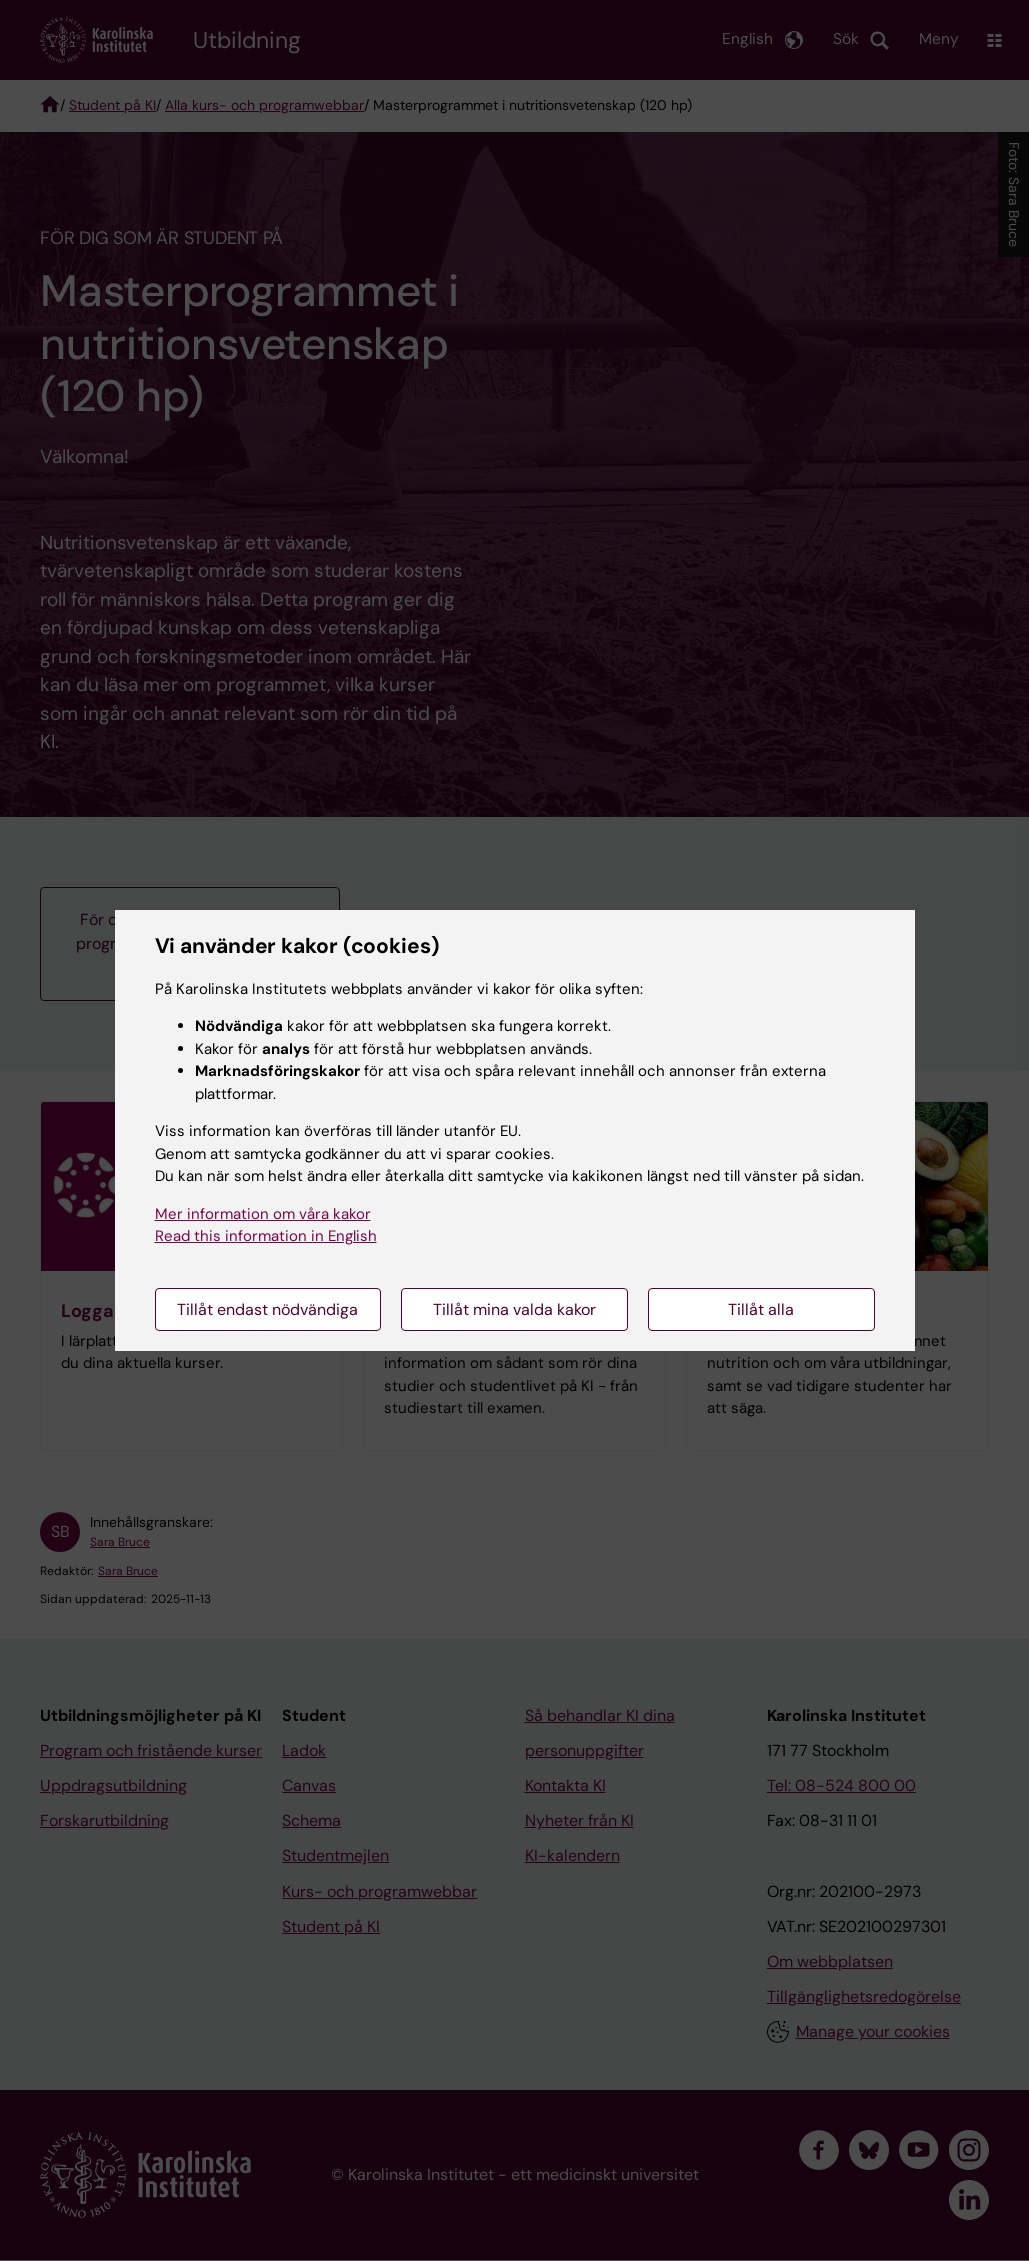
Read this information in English (266, 1236)
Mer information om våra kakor (263, 1214)
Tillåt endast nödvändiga (267, 1309)
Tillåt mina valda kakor (514, 1309)
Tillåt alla (761, 1309)
